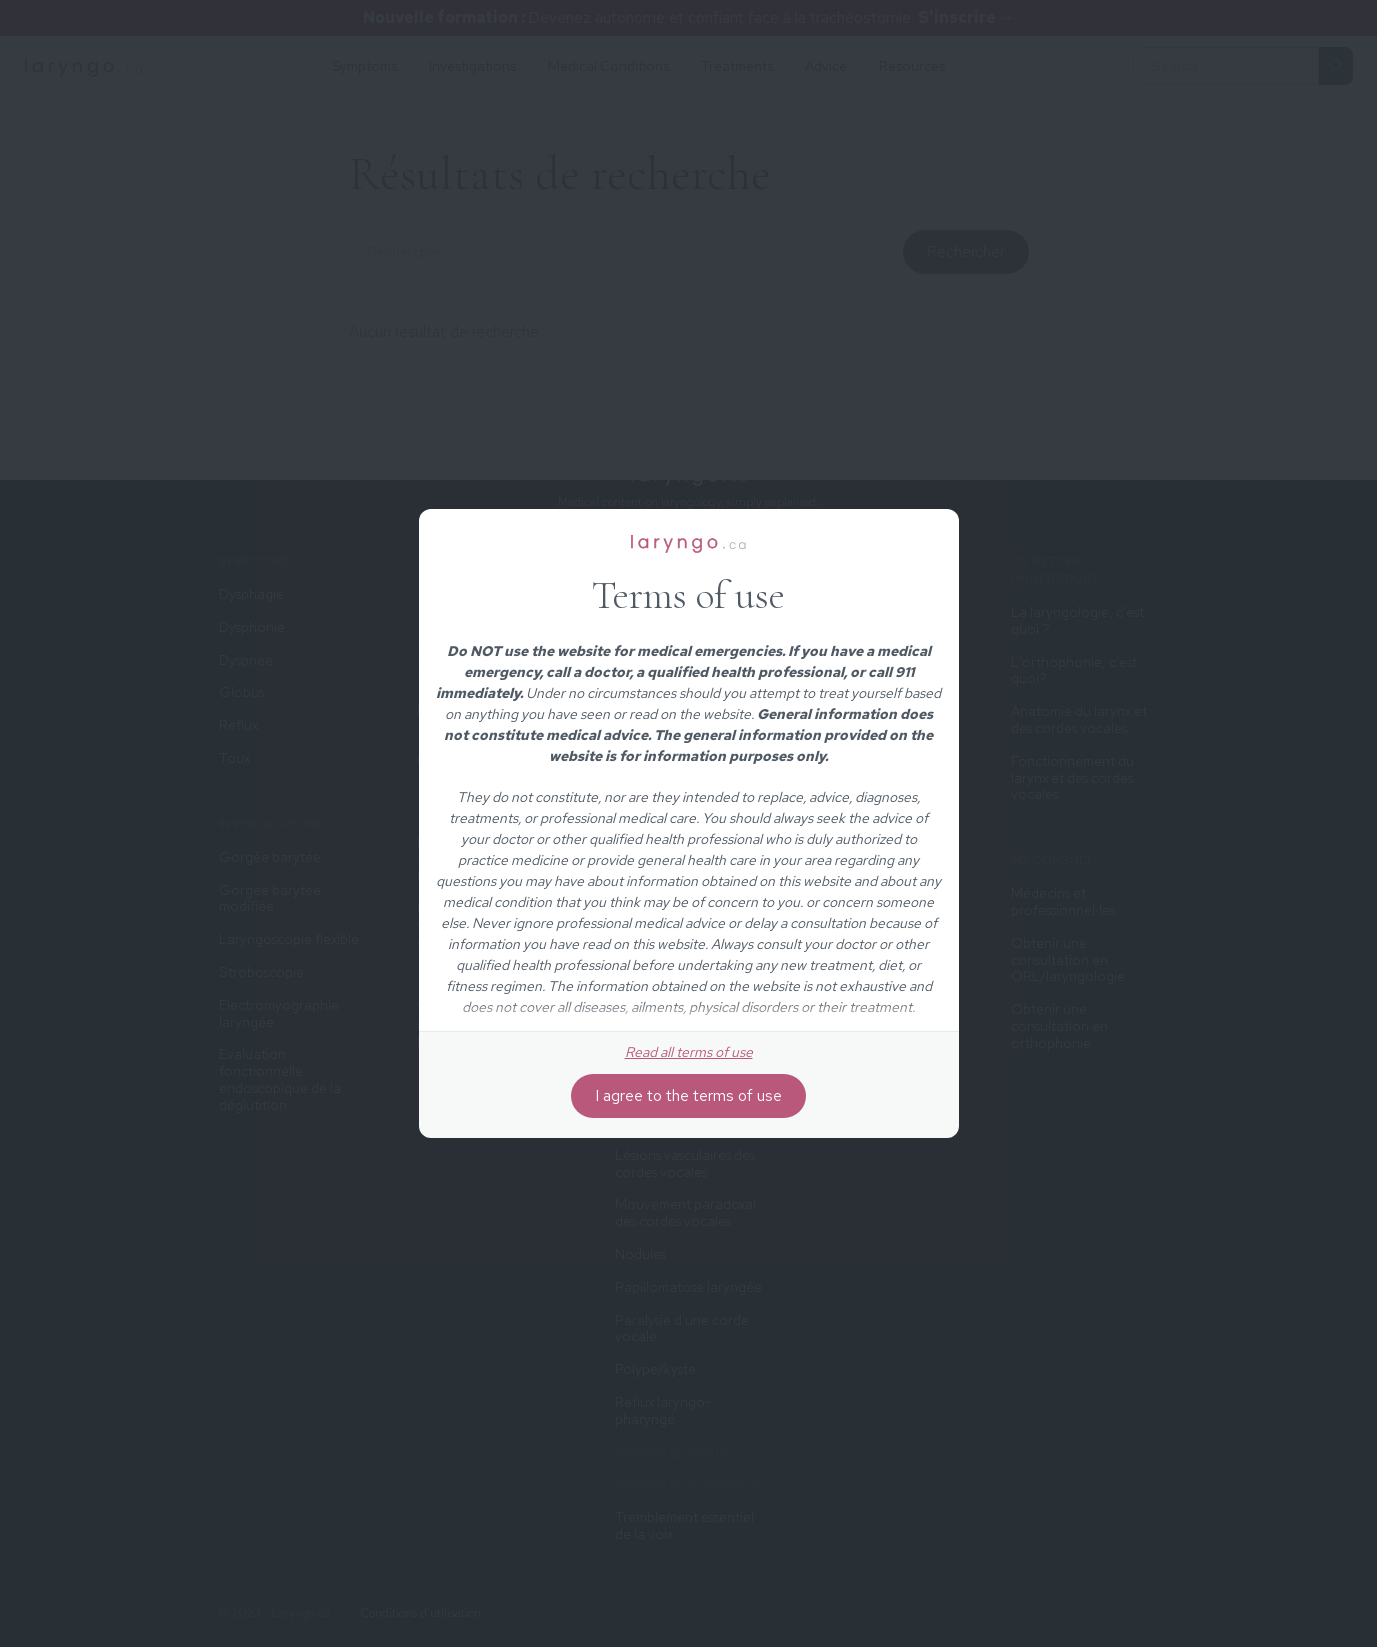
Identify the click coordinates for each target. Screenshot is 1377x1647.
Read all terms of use (689, 1052)
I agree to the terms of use (688, 1095)
